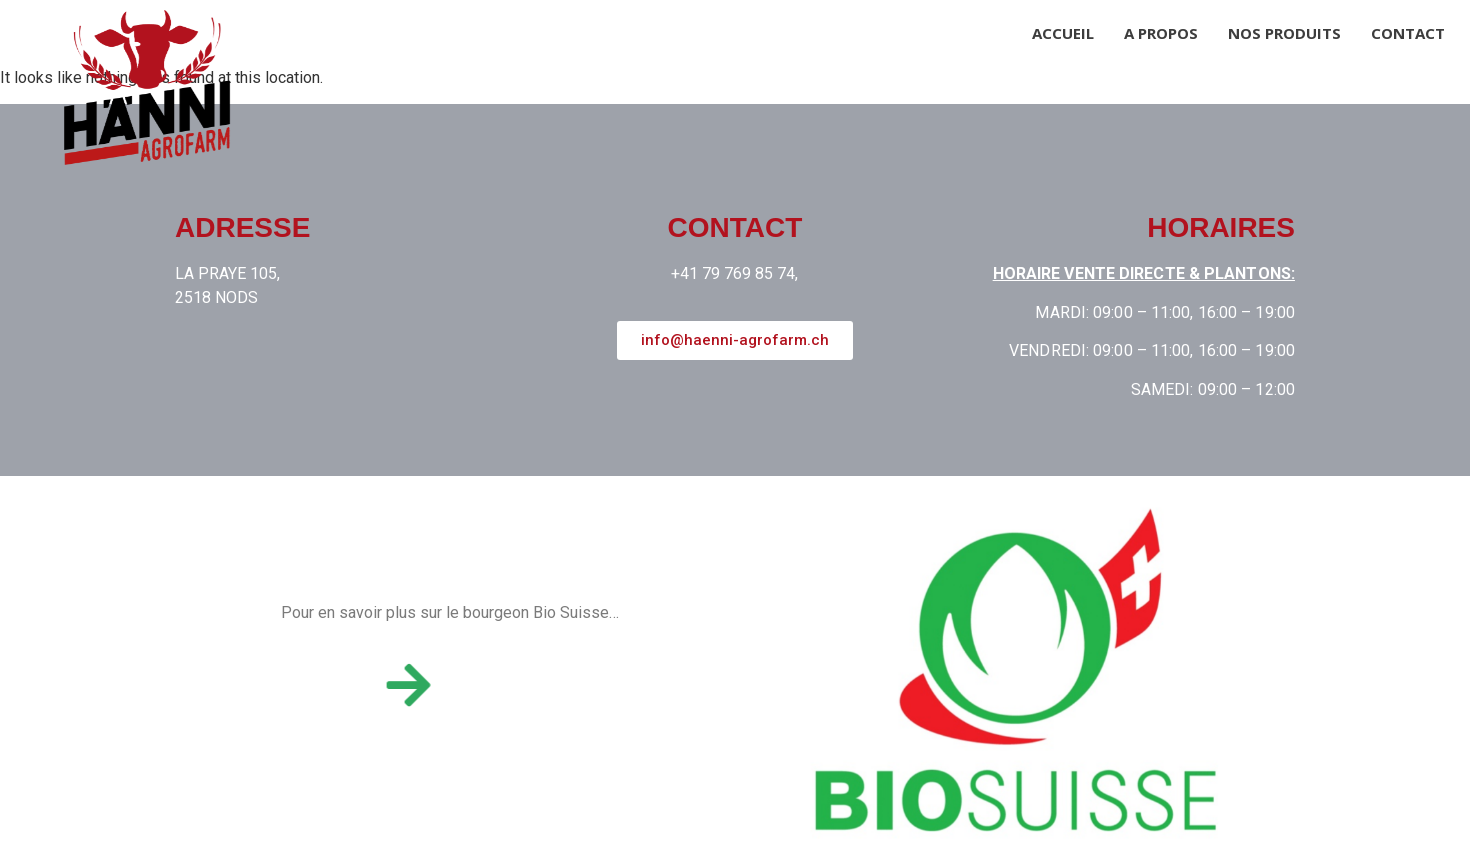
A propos (1161, 33)
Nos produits (1284, 33)
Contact (1408, 33)
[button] (735, 340)
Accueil (1063, 33)
